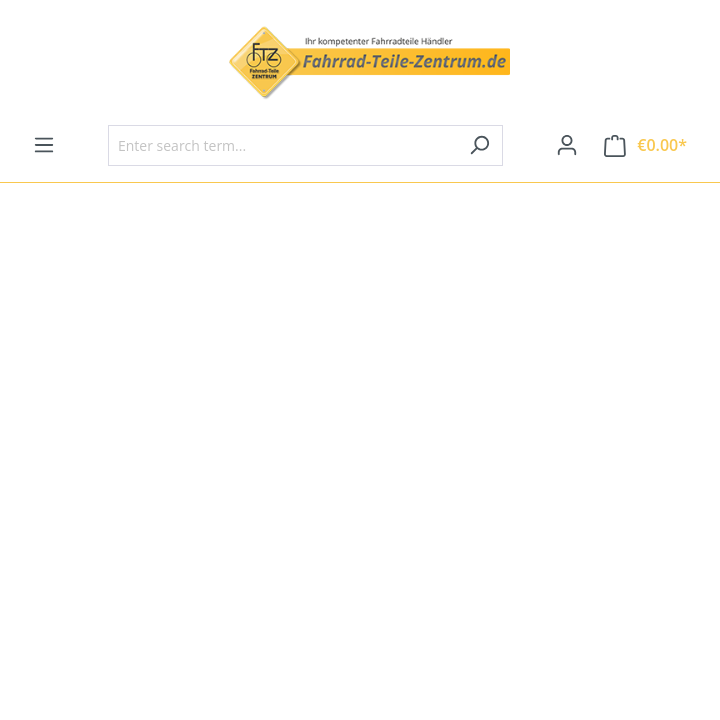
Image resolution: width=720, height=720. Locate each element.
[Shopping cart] (645, 145)
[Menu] (44, 145)
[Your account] (567, 145)
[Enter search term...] (282, 145)
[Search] (479, 145)
